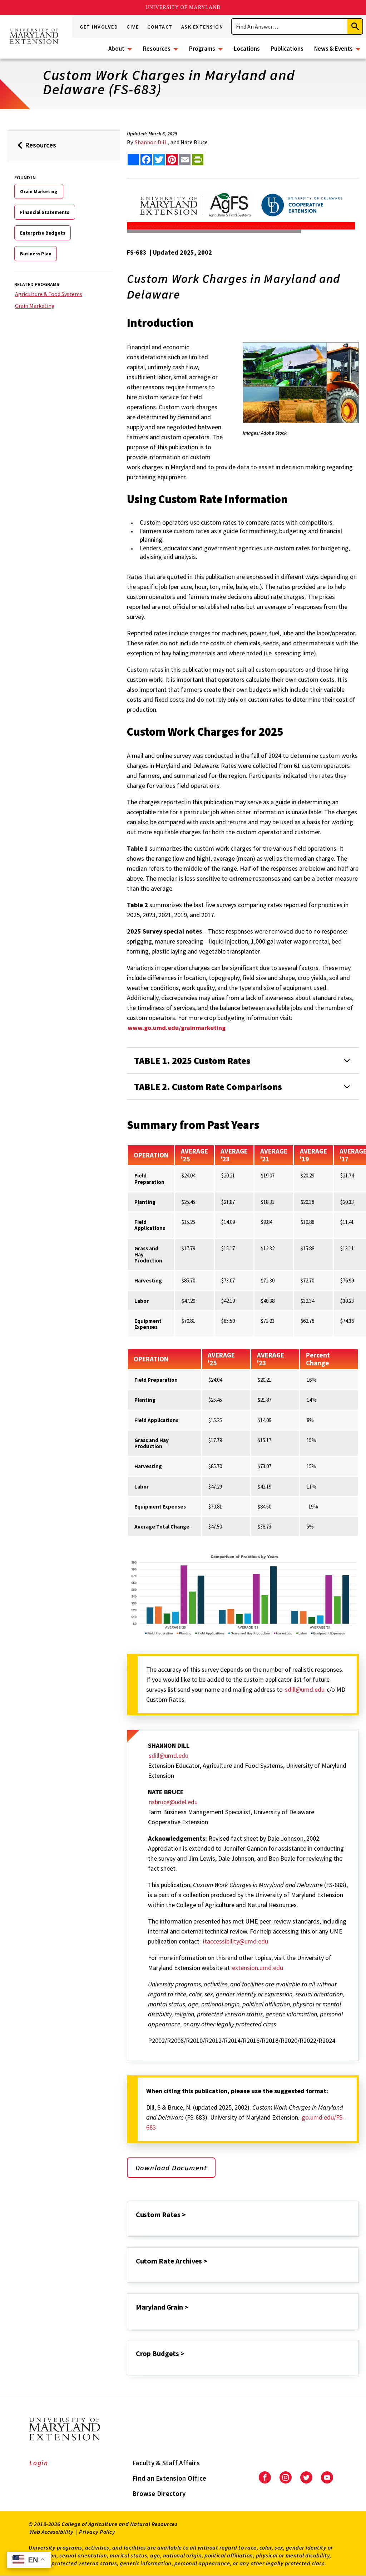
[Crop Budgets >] (136, 2363)
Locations (247, 48)
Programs (202, 48)
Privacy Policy (97, 2531)
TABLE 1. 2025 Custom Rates (192, 1060)
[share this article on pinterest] (171, 159)
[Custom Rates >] (136, 2224)
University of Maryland (183, 7)
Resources (156, 48)
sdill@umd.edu (305, 1689)
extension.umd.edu (257, 1968)
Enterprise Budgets (42, 233)
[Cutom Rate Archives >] (136, 2270)
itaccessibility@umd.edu (235, 1941)
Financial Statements (44, 212)
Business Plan (35, 253)
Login (38, 2463)
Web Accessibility (51, 2531)
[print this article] (197, 159)
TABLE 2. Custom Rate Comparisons (208, 1086)
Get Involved (99, 27)
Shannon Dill (150, 142)
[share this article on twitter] (159, 159)
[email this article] (184, 159)
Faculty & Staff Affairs (166, 2463)
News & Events (333, 48)
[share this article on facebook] (146, 159)
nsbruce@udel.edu (173, 1802)
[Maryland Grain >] (136, 2316)
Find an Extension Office (169, 2478)
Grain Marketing (39, 191)
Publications (287, 48)
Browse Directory (159, 2493)
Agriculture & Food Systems (48, 293)
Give (133, 27)
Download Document (171, 2167)
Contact (160, 27)
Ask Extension (202, 27)
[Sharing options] (133, 159)
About (116, 48)
